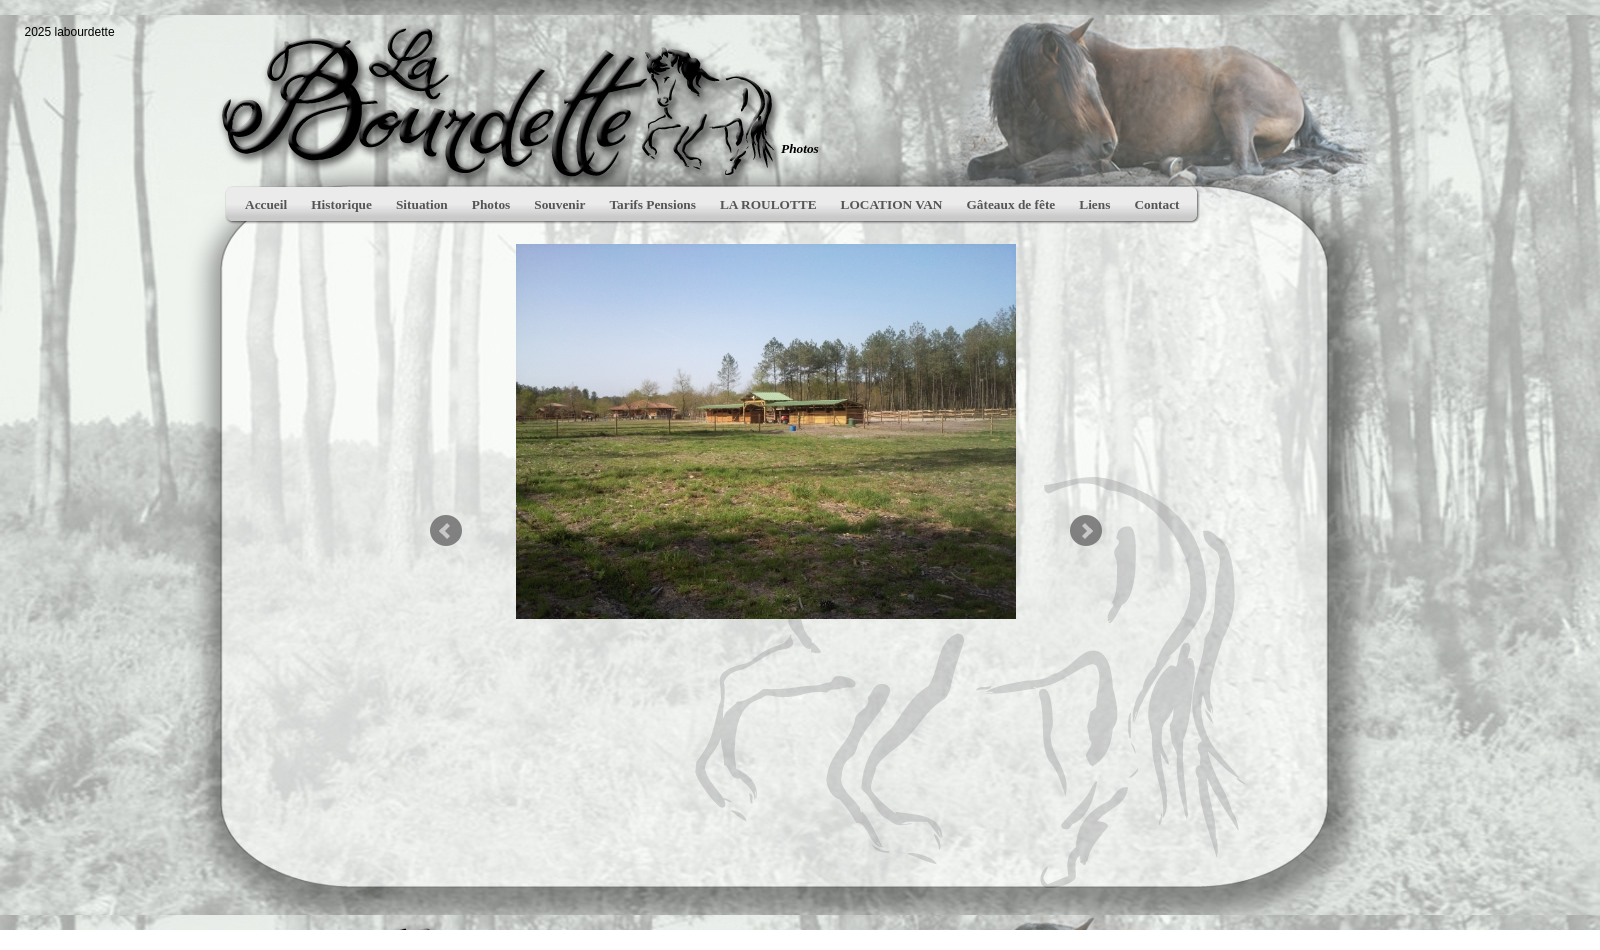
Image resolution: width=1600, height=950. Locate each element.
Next (1086, 531)
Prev (446, 531)
